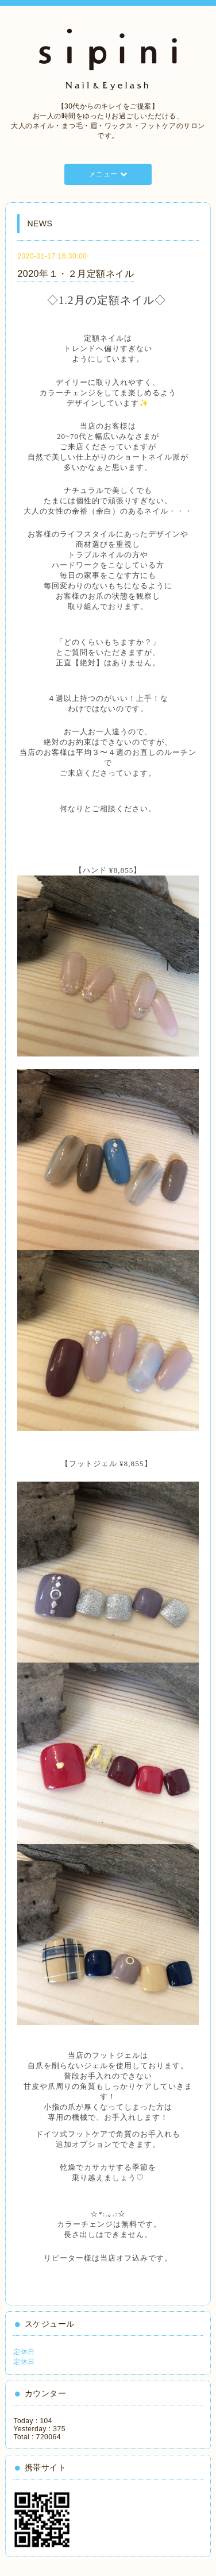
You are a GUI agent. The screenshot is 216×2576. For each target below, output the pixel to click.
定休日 (24, 2352)
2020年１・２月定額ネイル (75, 274)
